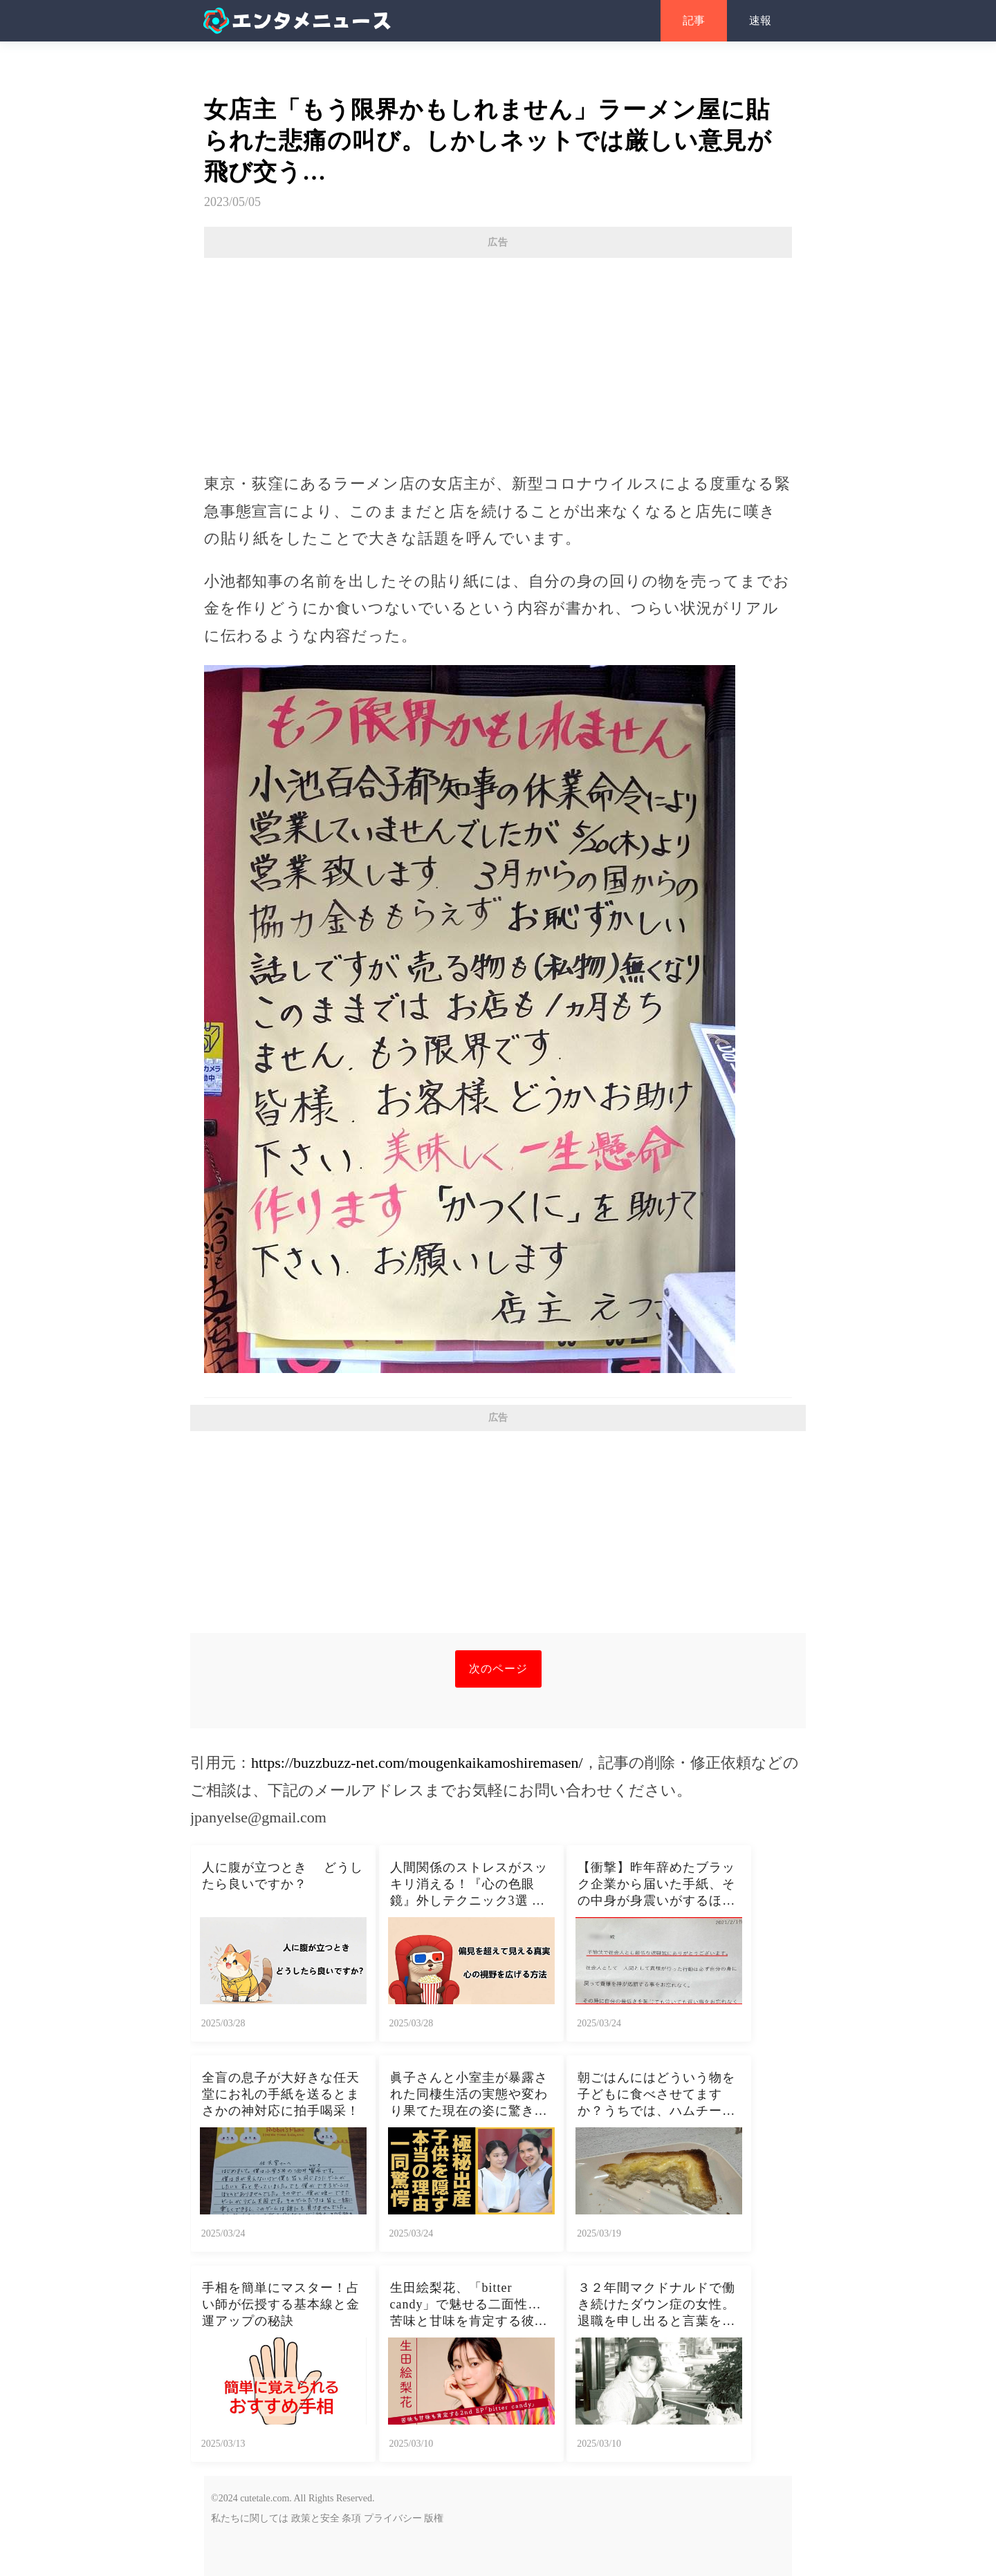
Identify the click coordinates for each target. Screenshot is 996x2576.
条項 (351, 2518)
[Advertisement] (498, 358)
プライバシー (393, 2518)
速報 (760, 20)
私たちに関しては (249, 2518)
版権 (433, 2518)
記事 (694, 20)
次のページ (498, 1668)
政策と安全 (315, 2518)
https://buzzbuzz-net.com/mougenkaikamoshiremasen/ (417, 1762)
